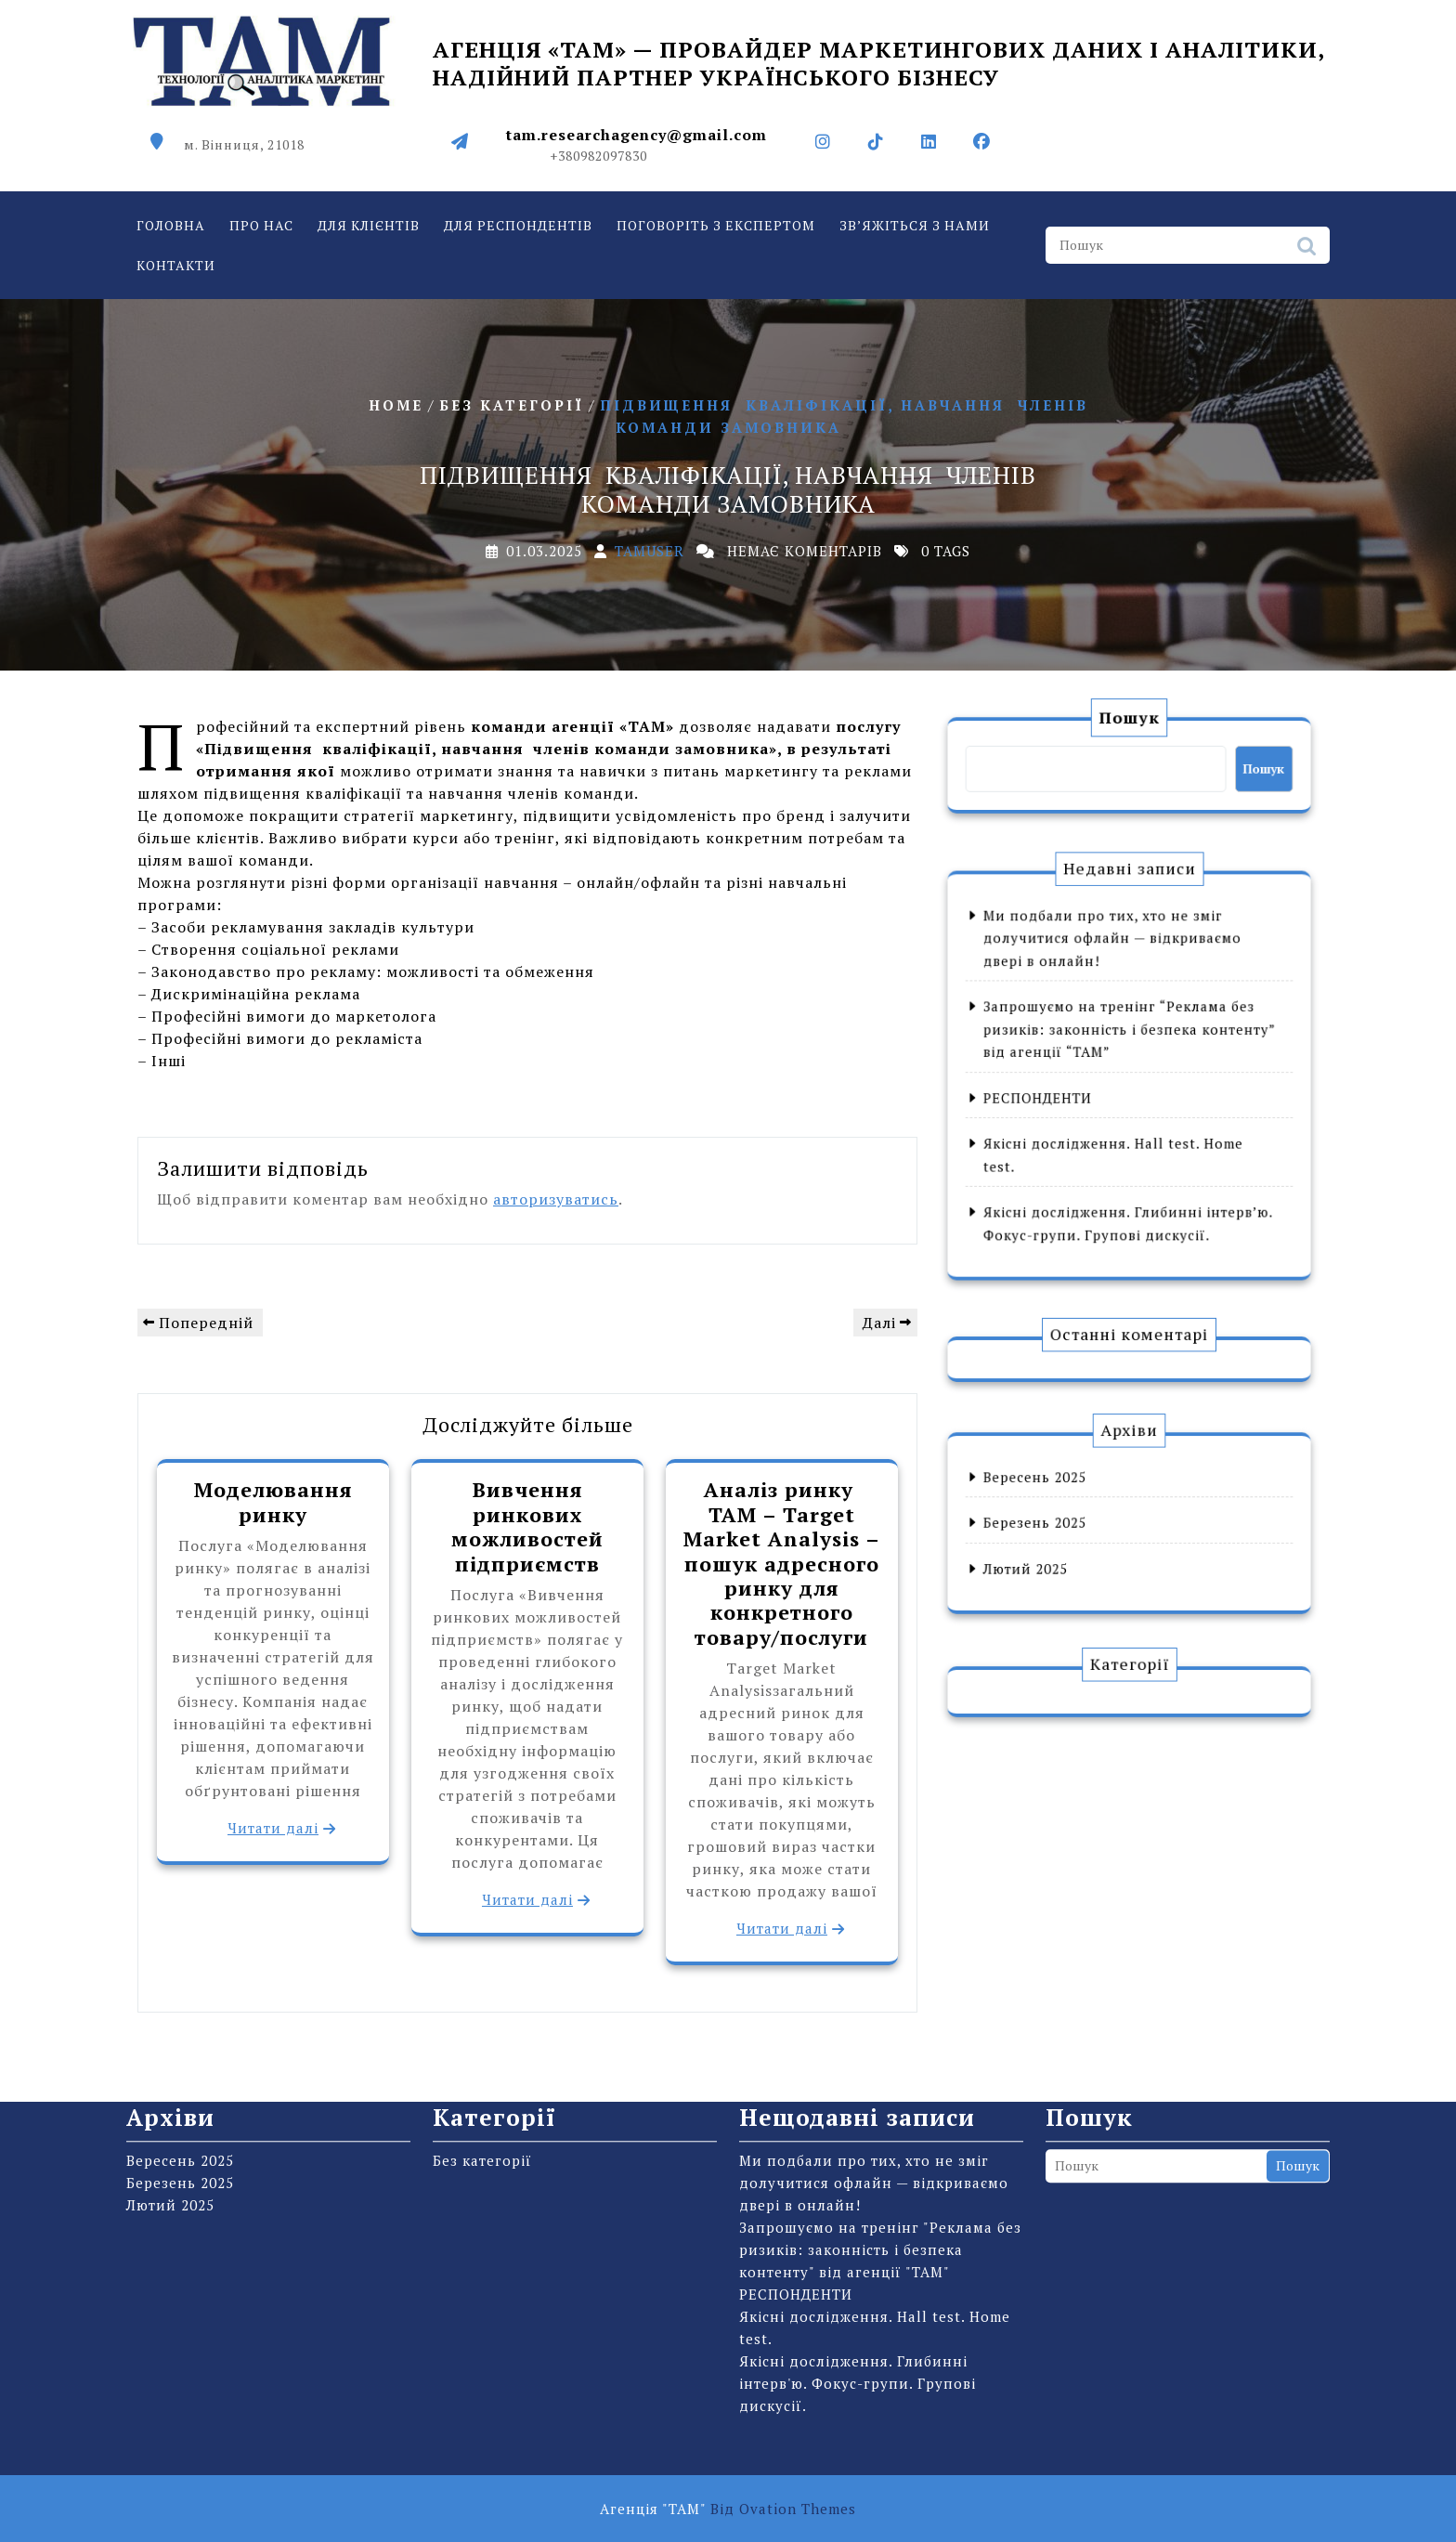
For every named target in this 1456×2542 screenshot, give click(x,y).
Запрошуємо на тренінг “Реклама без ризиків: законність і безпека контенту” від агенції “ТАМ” (1129, 1049)
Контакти (175, 271)
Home (396, 404)
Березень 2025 (1077, 1524)
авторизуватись (555, 1199)
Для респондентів (518, 231)
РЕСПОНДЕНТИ (1078, 1088)
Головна (170, 231)
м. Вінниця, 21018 (244, 134)
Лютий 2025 (1072, 1549)
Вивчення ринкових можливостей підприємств (527, 1526)
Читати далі (273, 1828)
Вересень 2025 (1077, 1498)
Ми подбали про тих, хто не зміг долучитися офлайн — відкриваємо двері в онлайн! (1120, 998)
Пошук (1306, 256)
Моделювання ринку (273, 1501)
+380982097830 (598, 145)
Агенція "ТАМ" (728, 2508)
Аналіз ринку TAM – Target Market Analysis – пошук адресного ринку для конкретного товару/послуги (781, 1562)
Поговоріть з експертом (716, 231)
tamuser (649, 550)
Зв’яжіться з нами (914, 231)
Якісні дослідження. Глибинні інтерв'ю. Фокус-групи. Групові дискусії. (857, 2174)
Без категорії (511, 404)
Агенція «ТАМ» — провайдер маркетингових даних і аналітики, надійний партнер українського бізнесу (878, 54)
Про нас (261, 231)
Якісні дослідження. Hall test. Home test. (874, 2118)
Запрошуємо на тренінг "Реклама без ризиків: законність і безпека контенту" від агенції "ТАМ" (880, 2040)
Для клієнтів (369, 231)
